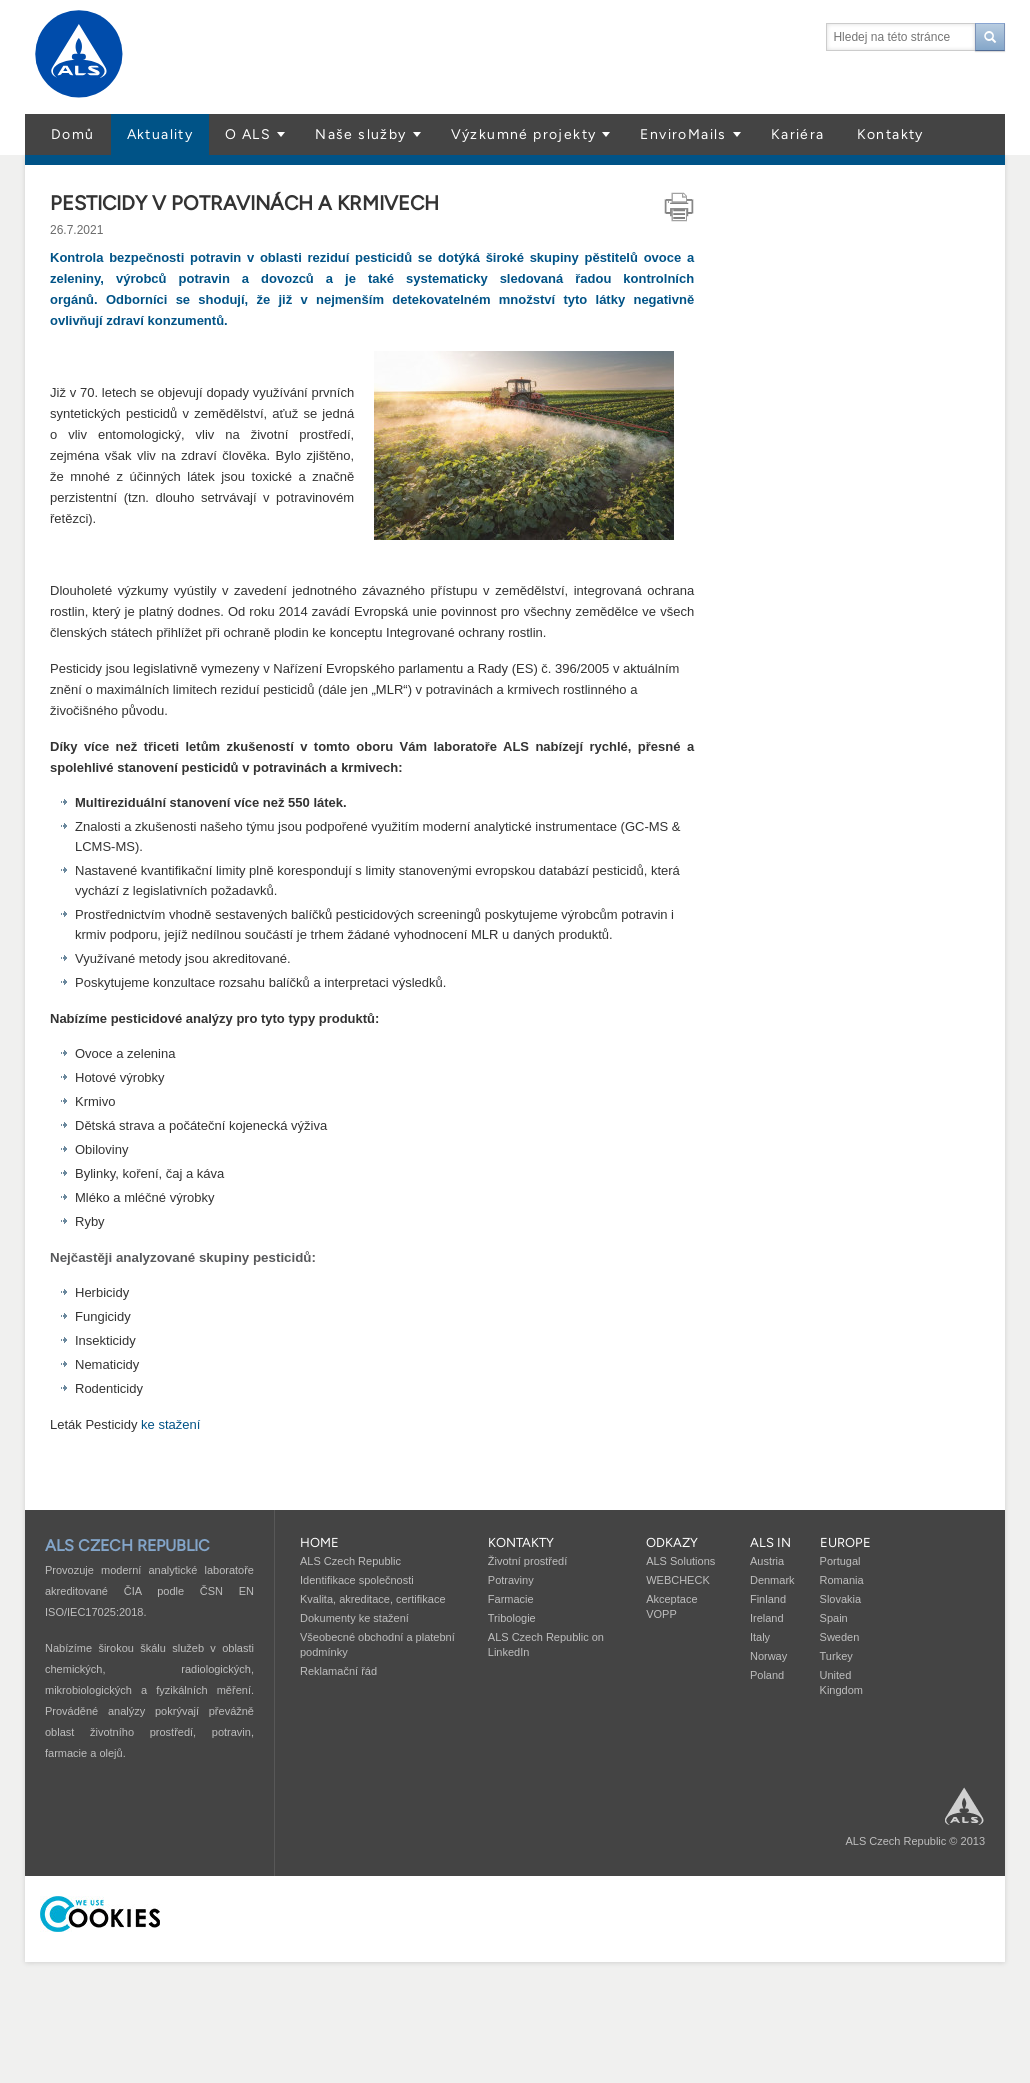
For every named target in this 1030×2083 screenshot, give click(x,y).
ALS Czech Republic (350, 1561)
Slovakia (841, 1599)
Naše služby (360, 134)
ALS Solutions (680, 1561)
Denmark (772, 1580)
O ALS (248, 134)
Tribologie (512, 1618)
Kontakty (890, 134)
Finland (768, 1599)
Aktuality (160, 134)
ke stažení (170, 1424)
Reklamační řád (338, 1671)
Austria (767, 1561)
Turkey (836, 1656)
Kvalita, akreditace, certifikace (373, 1599)
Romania (842, 1580)
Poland (767, 1675)
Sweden (840, 1637)
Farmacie (511, 1599)
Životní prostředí (527, 1561)
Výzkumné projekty (524, 134)
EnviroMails (683, 134)
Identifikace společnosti (357, 1580)
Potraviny (511, 1580)
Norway (768, 1656)
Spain (834, 1618)
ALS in (770, 1542)
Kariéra (798, 134)
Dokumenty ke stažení (354, 1618)
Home (319, 1542)
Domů (73, 134)
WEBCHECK (678, 1580)
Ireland (767, 1618)
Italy (760, 1637)
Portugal (840, 1561)
